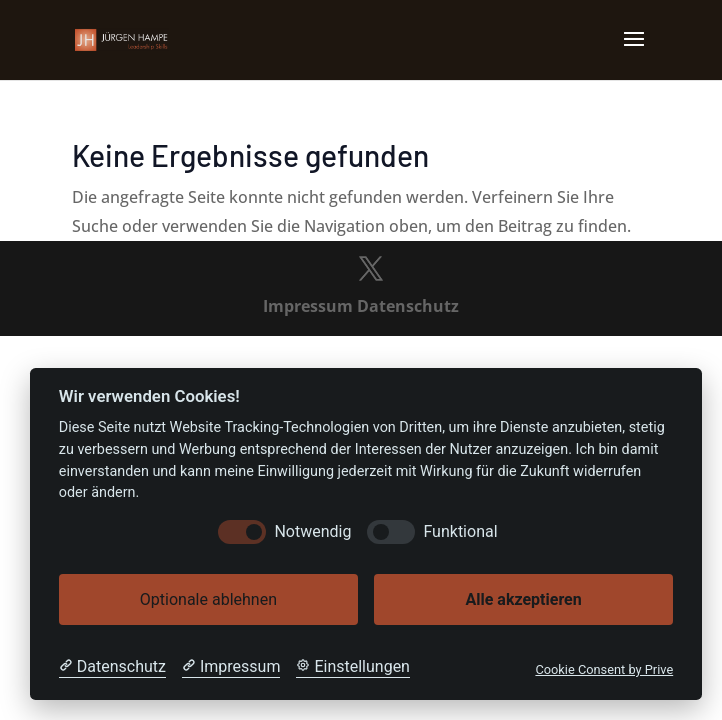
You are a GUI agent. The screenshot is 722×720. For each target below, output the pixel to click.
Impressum (308, 306)
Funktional (460, 531)
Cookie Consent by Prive (604, 669)
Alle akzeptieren (523, 599)
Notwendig (312, 531)
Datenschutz (408, 306)
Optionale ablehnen (208, 599)
